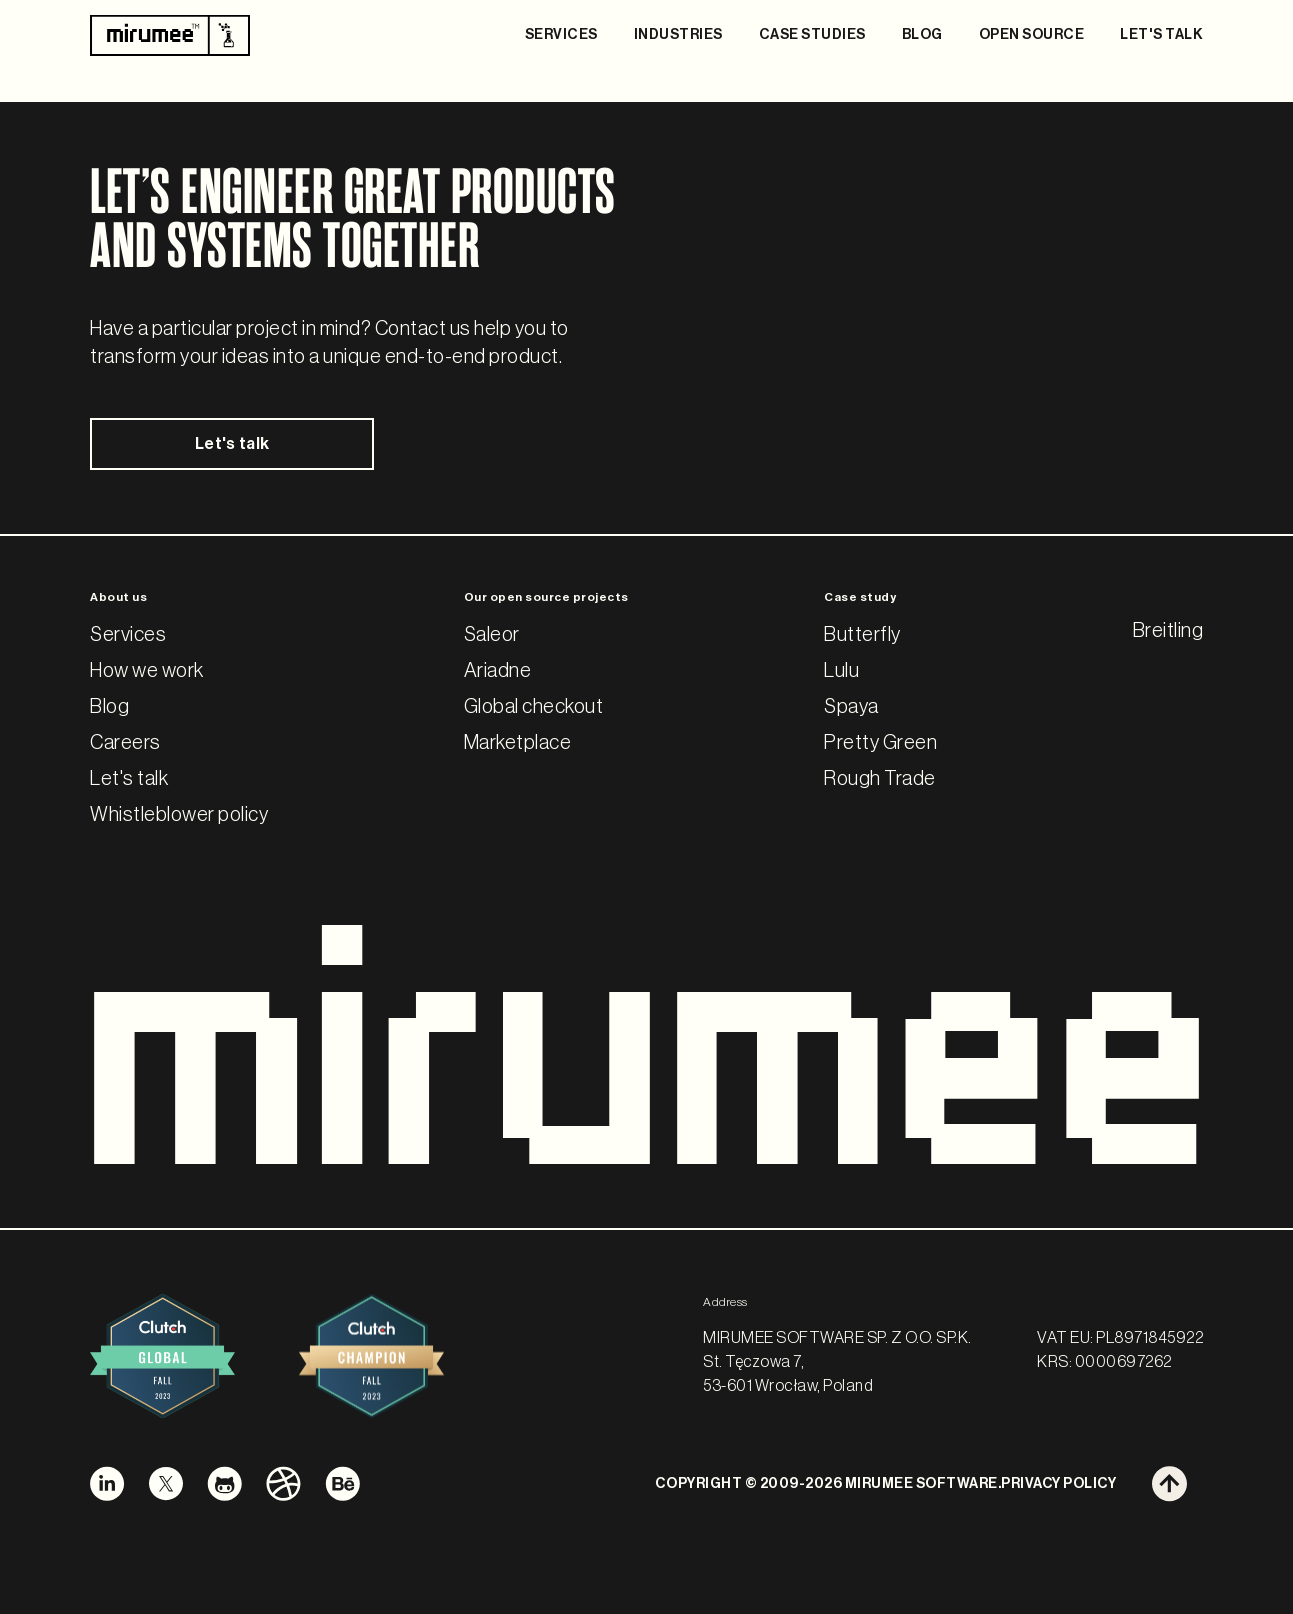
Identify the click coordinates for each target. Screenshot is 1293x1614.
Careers (125, 744)
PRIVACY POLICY (1058, 1484)
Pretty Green (880, 744)
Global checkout (534, 708)
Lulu (841, 672)
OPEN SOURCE (1032, 35)
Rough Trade (880, 780)
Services (128, 636)
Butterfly (862, 636)
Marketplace (518, 744)
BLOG (922, 35)
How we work (147, 672)
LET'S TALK (1161, 35)
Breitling (1168, 632)
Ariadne (498, 672)
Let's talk (218, 445)
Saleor (492, 636)
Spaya (851, 708)
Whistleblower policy (179, 816)
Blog (109, 708)
